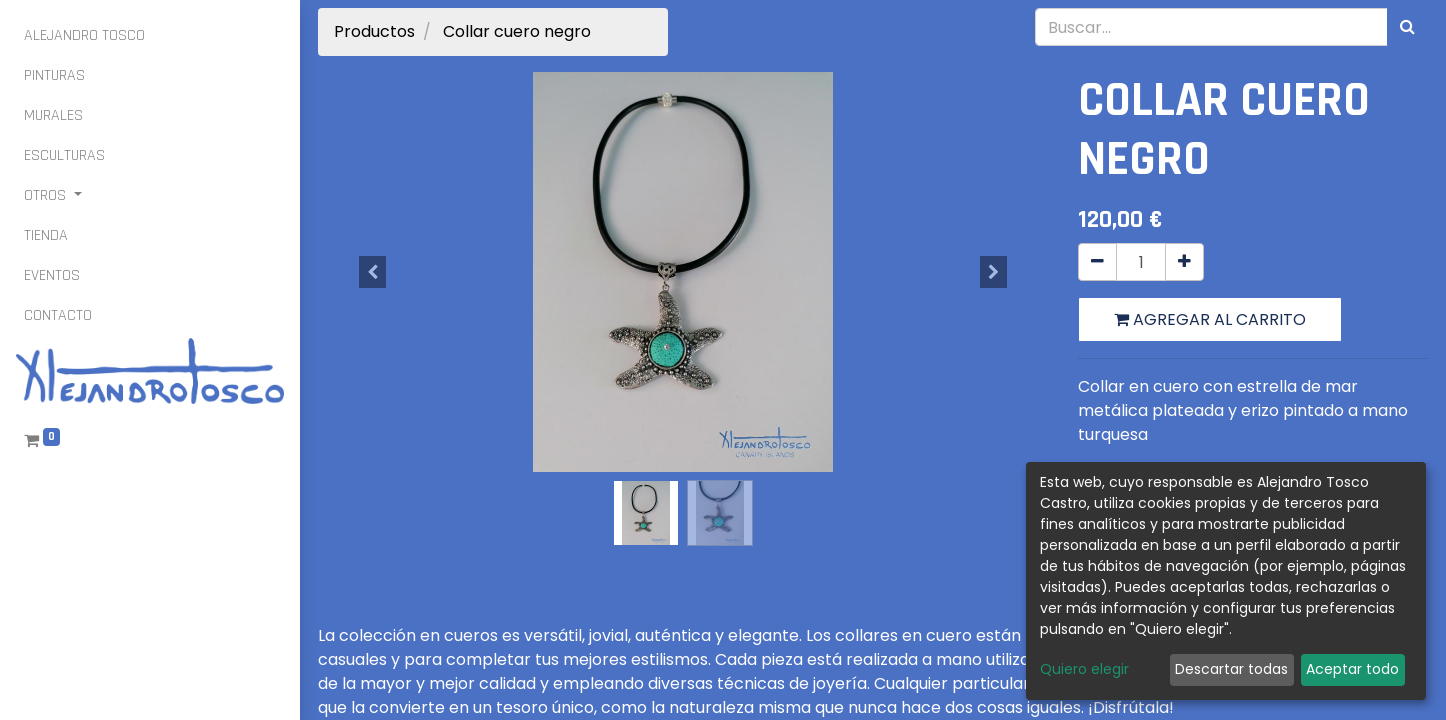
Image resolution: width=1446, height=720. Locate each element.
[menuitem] (84, 36)
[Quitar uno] (1097, 262)
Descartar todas (1231, 669)
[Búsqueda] (1407, 27)
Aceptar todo (1352, 669)
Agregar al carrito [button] (1210, 319)
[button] (373, 272)
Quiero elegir (1084, 669)
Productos (374, 31)
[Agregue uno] (1184, 262)
